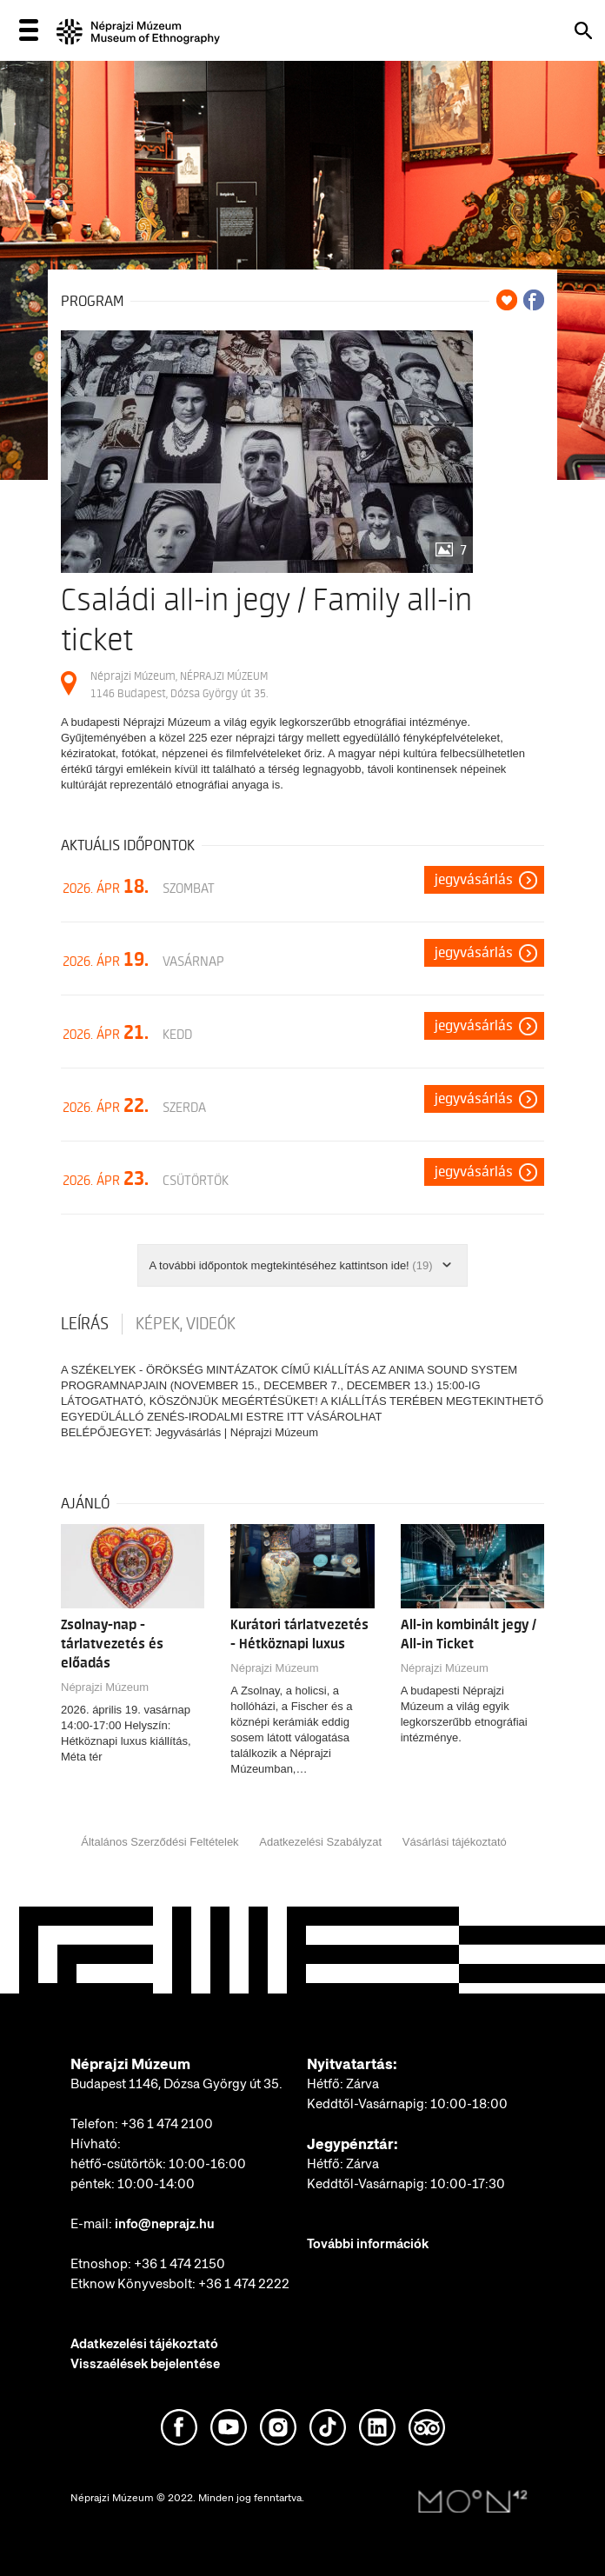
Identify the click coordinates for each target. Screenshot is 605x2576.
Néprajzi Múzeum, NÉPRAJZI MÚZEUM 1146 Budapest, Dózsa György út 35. (179, 684)
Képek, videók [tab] (186, 1324)
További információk (368, 2244)
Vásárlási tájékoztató (454, 1841)
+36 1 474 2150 (179, 2264)
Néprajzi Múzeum (105, 1687)
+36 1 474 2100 (167, 2124)
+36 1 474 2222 (243, 2284)
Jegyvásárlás (474, 880)
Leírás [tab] (85, 1324)
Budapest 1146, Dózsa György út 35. (176, 2084)
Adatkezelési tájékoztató (144, 2344)
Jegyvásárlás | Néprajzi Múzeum (236, 1432)
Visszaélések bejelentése (145, 2364)
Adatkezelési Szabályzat (320, 1841)
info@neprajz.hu (165, 2224)
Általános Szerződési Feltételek (159, 1841)
